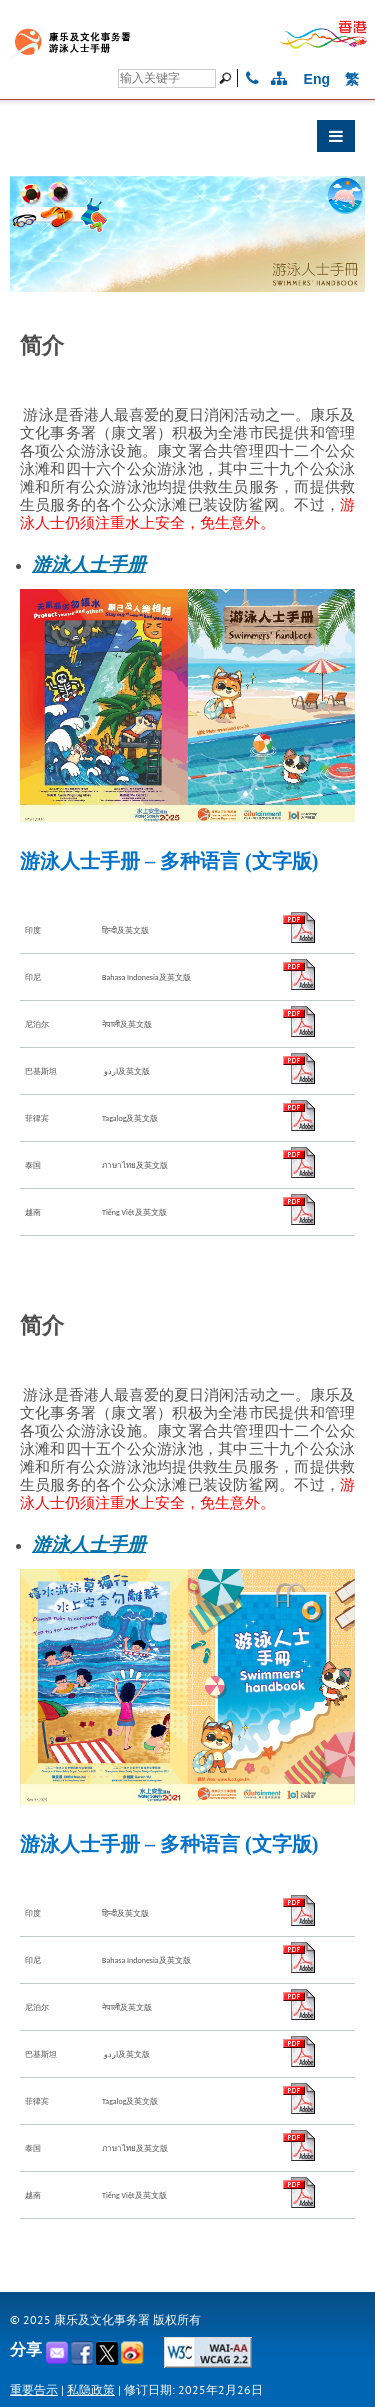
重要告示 (34, 2389)
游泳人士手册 (89, 564)
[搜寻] (167, 78)
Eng (317, 79)
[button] (187, 141)
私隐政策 (91, 2389)
